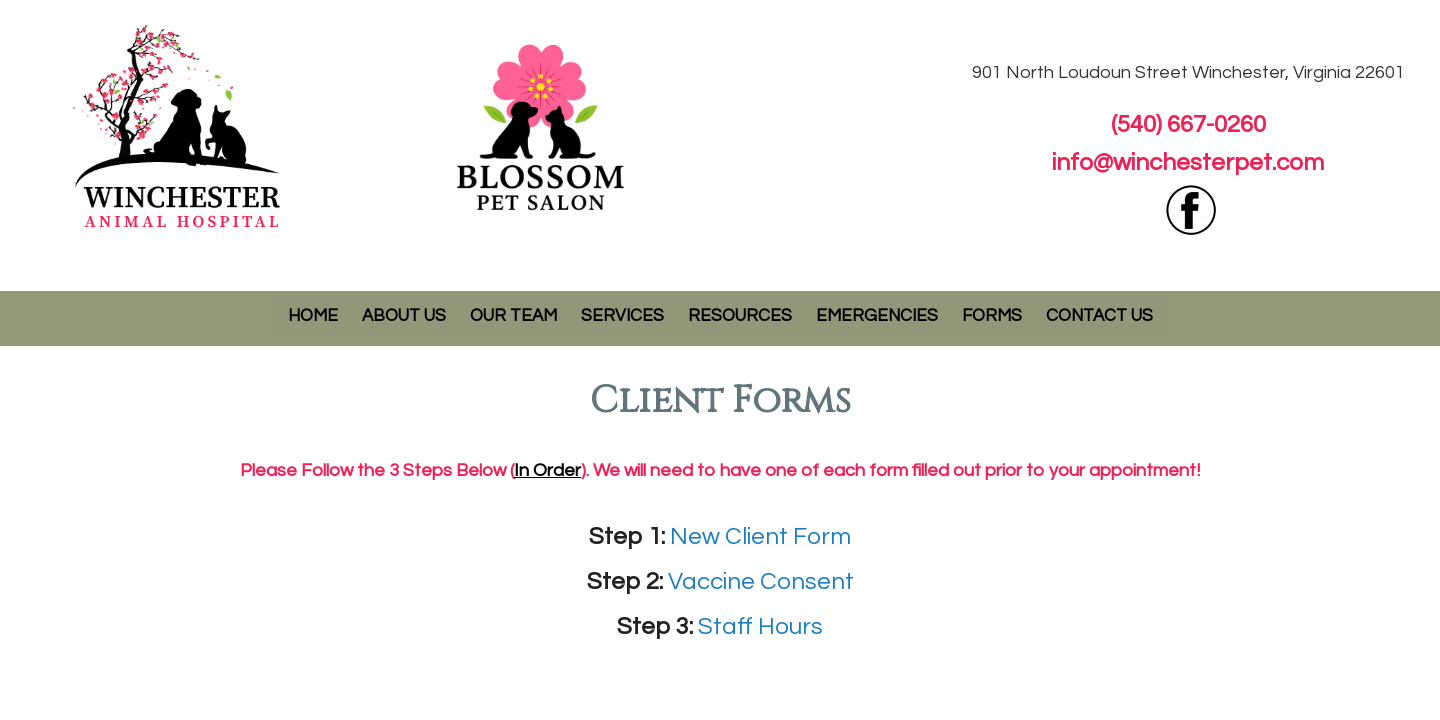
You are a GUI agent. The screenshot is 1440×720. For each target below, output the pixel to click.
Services (622, 316)
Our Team (513, 316)
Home (313, 316)
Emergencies (877, 316)
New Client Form (760, 536)
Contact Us (1099, 316)
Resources (740, 316)
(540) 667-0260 (1188, 124)
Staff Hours (760, 626)
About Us (404, 316)
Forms (992, 316)
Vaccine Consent (761, 581)
